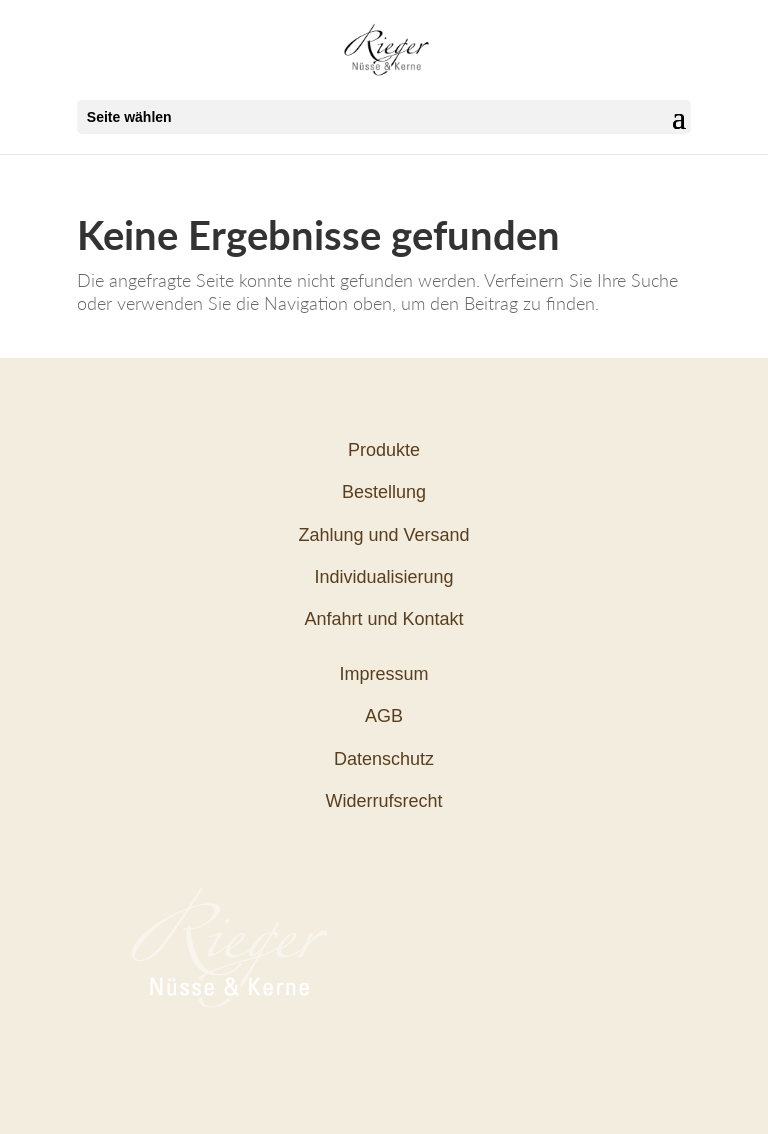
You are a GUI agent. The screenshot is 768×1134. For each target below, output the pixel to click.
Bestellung (384, 492)
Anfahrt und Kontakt (383, 619)
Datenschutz (384, 759)
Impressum (383, 674)
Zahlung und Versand (383, 535)
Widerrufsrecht (383, 801)
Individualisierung (383, 577)
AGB (384, 716)
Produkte (384, 450)
